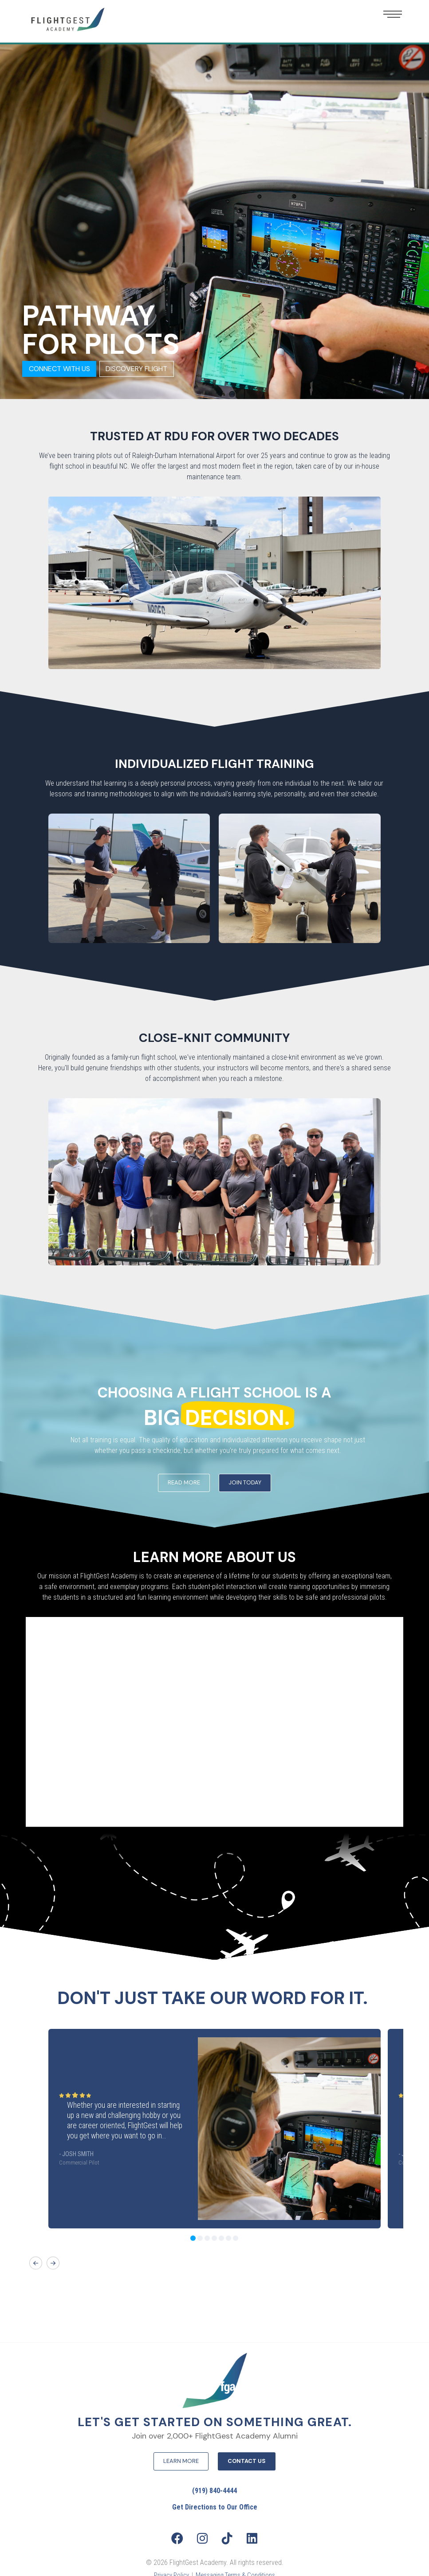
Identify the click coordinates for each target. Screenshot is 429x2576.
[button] (392, 14)
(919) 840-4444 (214, 2490)
